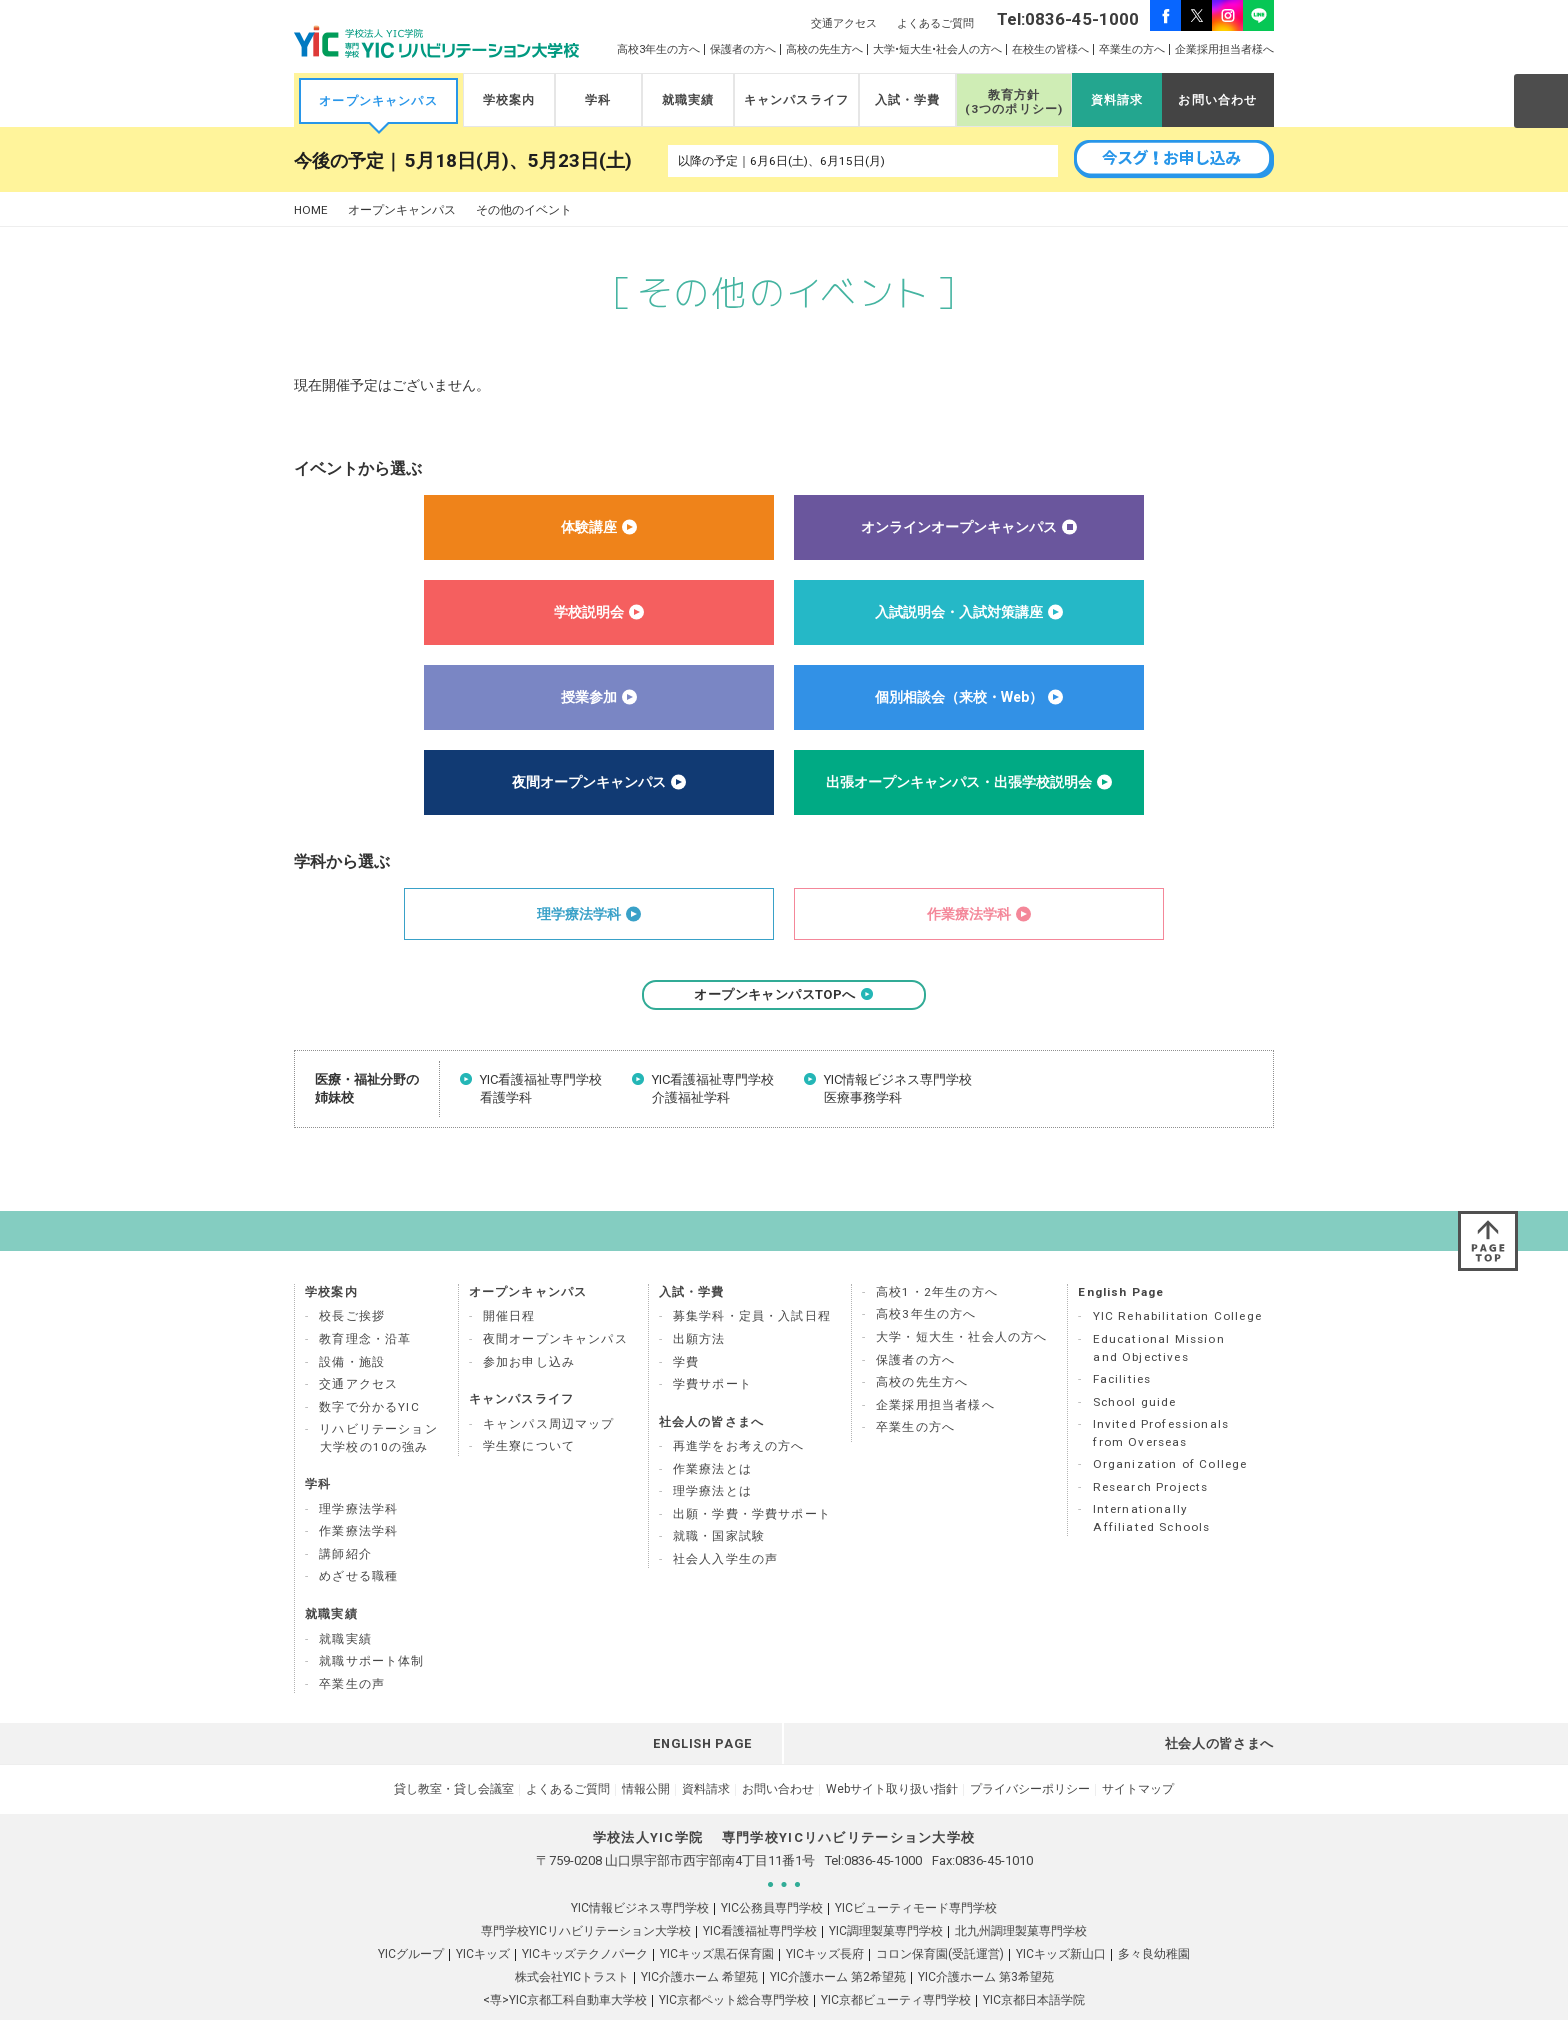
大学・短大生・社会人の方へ (961, 1304)
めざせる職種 (358, 1543)
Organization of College (1170, 1431)
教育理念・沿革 (365, 1306)
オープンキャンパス (378, 101)
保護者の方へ (743, 49)
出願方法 (699, 1306)
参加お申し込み (529, 1329)
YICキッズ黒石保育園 (717, 1921)
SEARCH (1540, 100)
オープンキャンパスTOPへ (783, 994)
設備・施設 (352, 1329)
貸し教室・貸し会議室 (454, 1756)
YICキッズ (483, 1921)
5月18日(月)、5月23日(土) (518, 161)
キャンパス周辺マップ (549, 1391)
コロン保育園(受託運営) (940, 1921)
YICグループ (411, 1921)
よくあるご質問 (935, 23)
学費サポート (712, 1351)
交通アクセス (844, 23)
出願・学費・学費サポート (752, 1481)
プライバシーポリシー (1030, 1756)
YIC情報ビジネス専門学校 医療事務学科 (898, 1088)
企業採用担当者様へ (1224, 49)
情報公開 (646, 1756)
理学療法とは (712, 1458)
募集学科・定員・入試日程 (752, 1283)
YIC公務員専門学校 (772, 1875)
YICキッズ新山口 (1061, 1921)
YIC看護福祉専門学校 (760, 1898)
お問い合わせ (1217, 100)
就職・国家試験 (719, 1503)
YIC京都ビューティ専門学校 (896, 1967)
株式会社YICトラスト (572, 1944)
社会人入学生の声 (725, 1526)
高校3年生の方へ (658, 49)
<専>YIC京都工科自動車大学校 (565, 1967)
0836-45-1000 (883, 1827)
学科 (598, 100)
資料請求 (1117, 100)
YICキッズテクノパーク (585, 1921)
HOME (311, 210)
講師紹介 (345, 1521)
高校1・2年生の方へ (937, 1259)
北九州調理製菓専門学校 (1021, 1898)
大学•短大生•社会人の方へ (937, 49)
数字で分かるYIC (369, 1374)
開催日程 (509, 1283)
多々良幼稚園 (1154, 1921)
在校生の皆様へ (1050, 49)
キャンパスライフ (796, 100)
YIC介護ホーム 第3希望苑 (986, 1944)
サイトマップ (1138, 1756)
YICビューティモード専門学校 (916, 1875)
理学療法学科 (358, 1476)
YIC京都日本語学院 (1034, 1967)
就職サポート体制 (371, 1628)
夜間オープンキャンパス (555, 1306)
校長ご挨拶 (352, 1283)
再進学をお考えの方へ (739, 1413)
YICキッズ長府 (825, 1921)
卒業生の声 (352, 1651)
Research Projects (1151, 1454)
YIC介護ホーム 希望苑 (699, 1944)
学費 (686, 1329)
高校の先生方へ (824, 49)
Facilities (1122, 1346)
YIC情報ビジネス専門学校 (640, 1875)
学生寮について (529, 1413)
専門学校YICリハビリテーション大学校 (586, 1898)
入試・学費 (908, 100)
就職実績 (688, 100)
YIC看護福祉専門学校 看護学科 (541, 1088)
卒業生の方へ (1132, 49)
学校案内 (509, 100)
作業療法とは (712, 1436)
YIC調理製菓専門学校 (886, 1898)
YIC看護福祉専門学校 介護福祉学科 (713, 1088)
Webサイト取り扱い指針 (892, 1756)
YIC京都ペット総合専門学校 (734, 1967)
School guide (1135, 1369)
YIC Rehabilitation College (1177, 1283)
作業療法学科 (358, 1498)
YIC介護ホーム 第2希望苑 (838, 1944)
